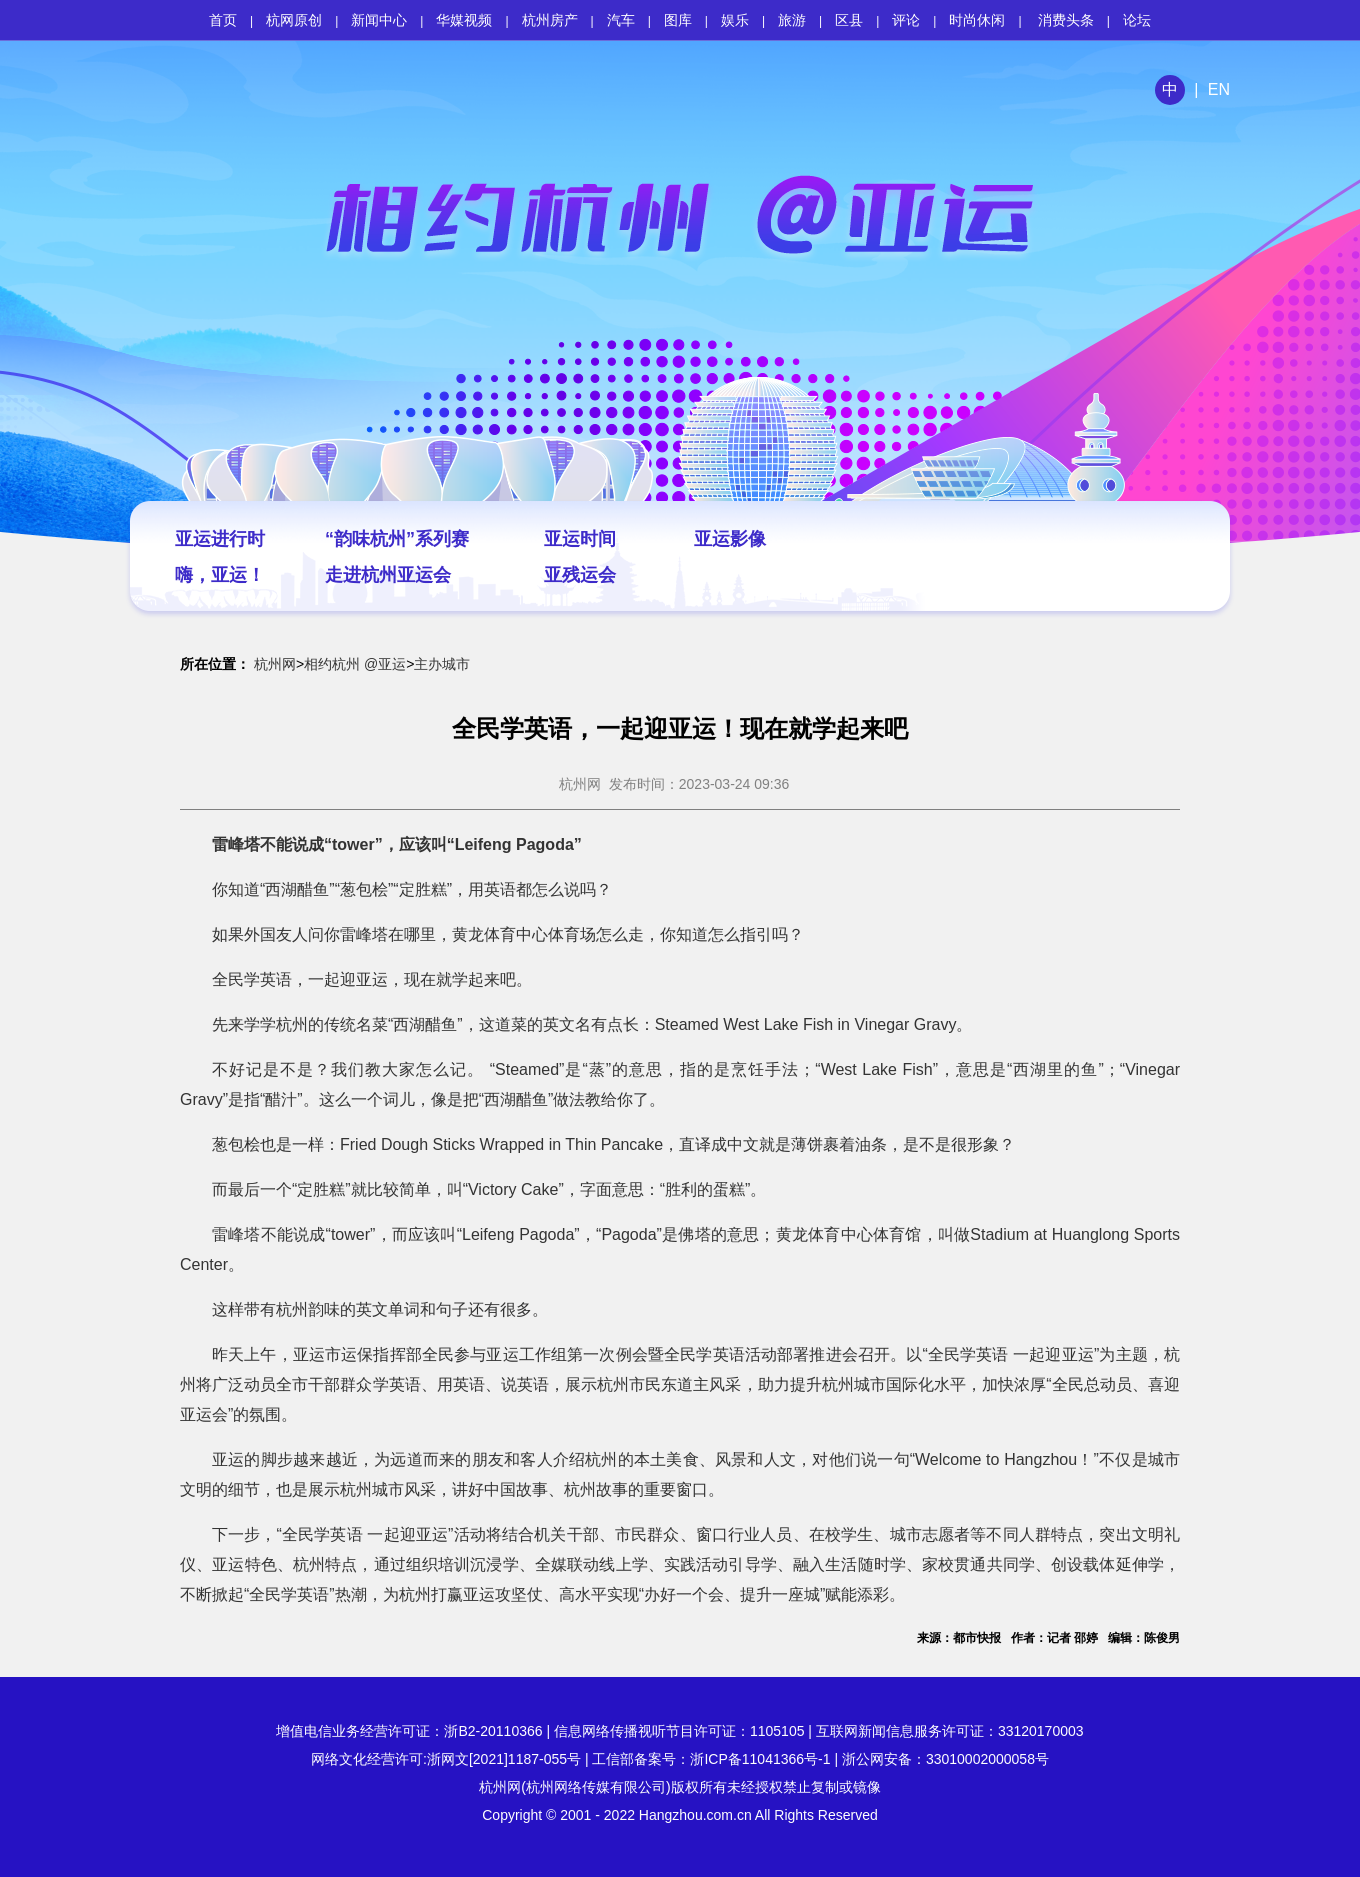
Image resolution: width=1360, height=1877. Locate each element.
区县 (849, 20)
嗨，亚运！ (220, 575)
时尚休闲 (977, 20)
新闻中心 (379, 20)
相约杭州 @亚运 (355, 664)
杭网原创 (294, 20)
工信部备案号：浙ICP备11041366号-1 (711, 1759)
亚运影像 (730, 539)
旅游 (792, 20)
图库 (678, 20)
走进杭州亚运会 (388, 575)
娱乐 (735, 20)
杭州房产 (550, 20)
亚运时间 (580, 539)
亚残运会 (580, 575)
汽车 (621, 20)
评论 (906, 20)
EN (1219, 89)
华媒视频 (464, 20)
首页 (223, 20)
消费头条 (1066, 20)
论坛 (1137, 20)
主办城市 (442, 664)
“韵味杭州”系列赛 (397, 539)
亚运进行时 (220, 539)
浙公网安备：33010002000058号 (945, 1759)
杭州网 (275, 664)
